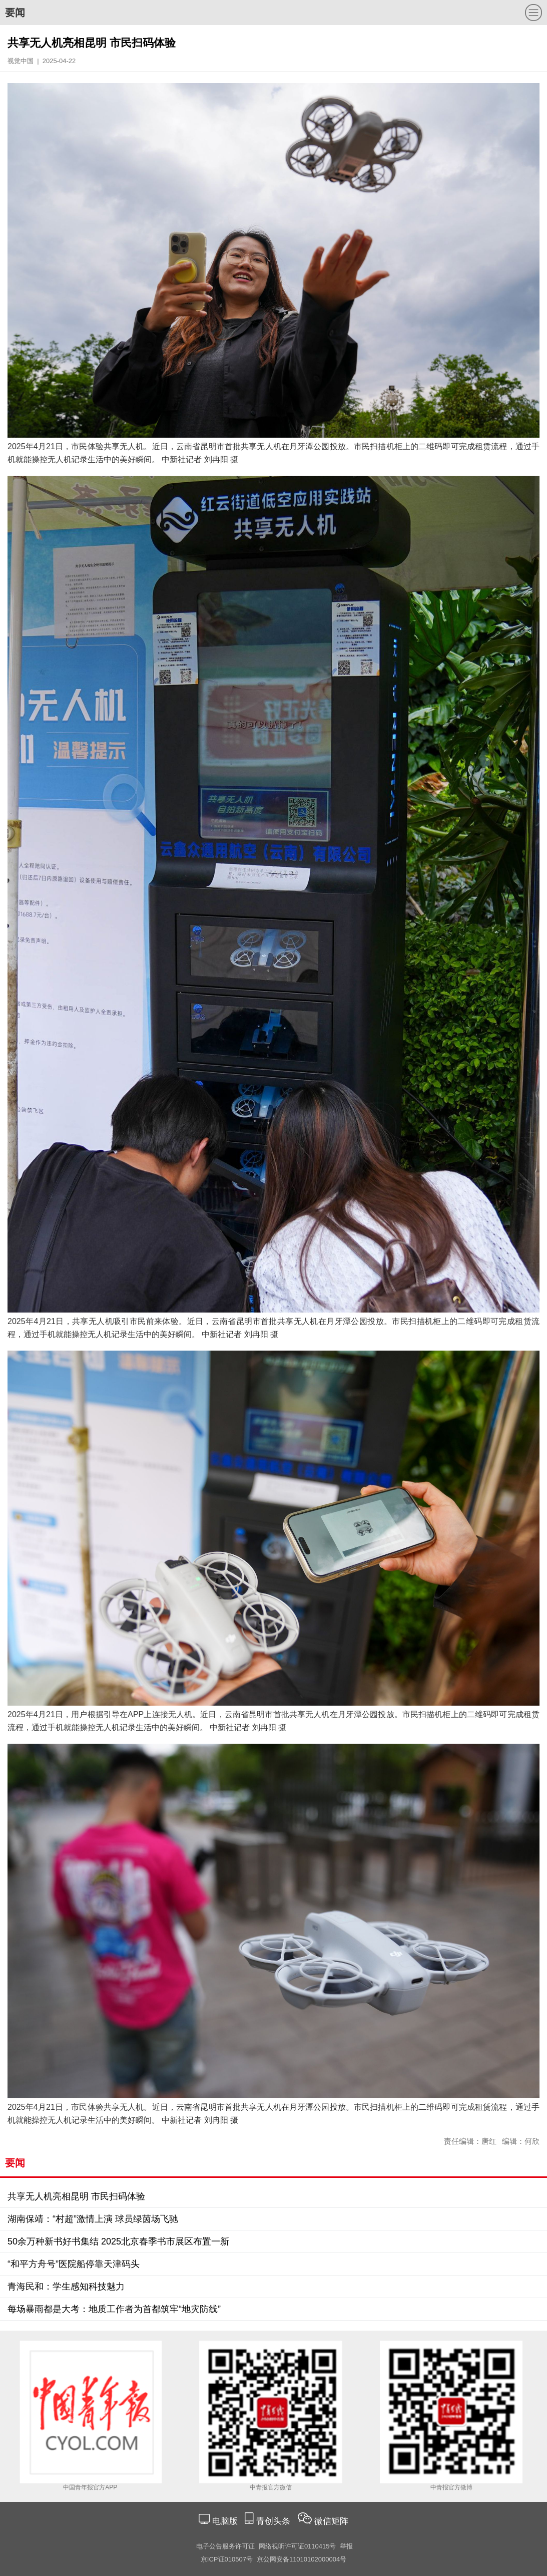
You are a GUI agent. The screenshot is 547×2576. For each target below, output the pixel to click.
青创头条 (274, 2521)
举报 (346, 2546)
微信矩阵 (331, 2521)
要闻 (15, 12)
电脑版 (225, 2521)
